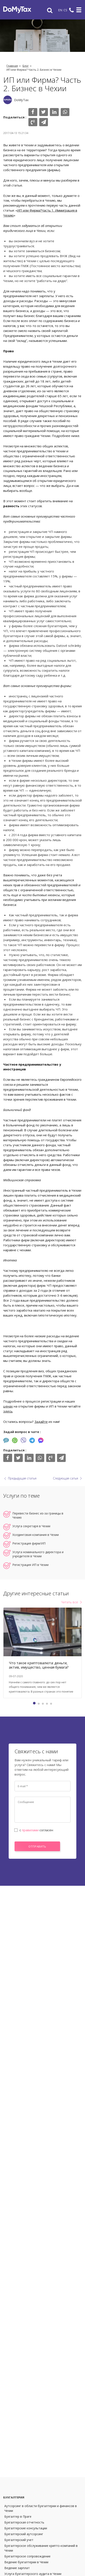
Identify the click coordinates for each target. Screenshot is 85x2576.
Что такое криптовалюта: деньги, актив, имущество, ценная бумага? (39, 1665)
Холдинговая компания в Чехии (35, 1535)
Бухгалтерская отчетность (24, 2522)
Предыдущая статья (22, 1478)
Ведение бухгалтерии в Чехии (26, 2562)
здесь (8, 1411)
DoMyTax (21, 100)
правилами (30, 1830)
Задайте (41, 1421)
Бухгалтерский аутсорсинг (23, 2534)
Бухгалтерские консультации (25, 2528)
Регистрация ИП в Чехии (30, 1565)
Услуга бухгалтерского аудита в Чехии (32, 2574)
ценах (8, 1406)
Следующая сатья (65, 1478)
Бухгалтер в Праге (17, 2516)
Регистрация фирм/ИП (29, 1543)
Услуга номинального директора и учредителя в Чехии (38, 1554)
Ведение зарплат (17, 2568)
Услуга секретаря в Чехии (31, 1526)
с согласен (34, 1830)
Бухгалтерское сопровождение (27, 2556)
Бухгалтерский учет (18, 2540)
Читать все (69, 1602)
